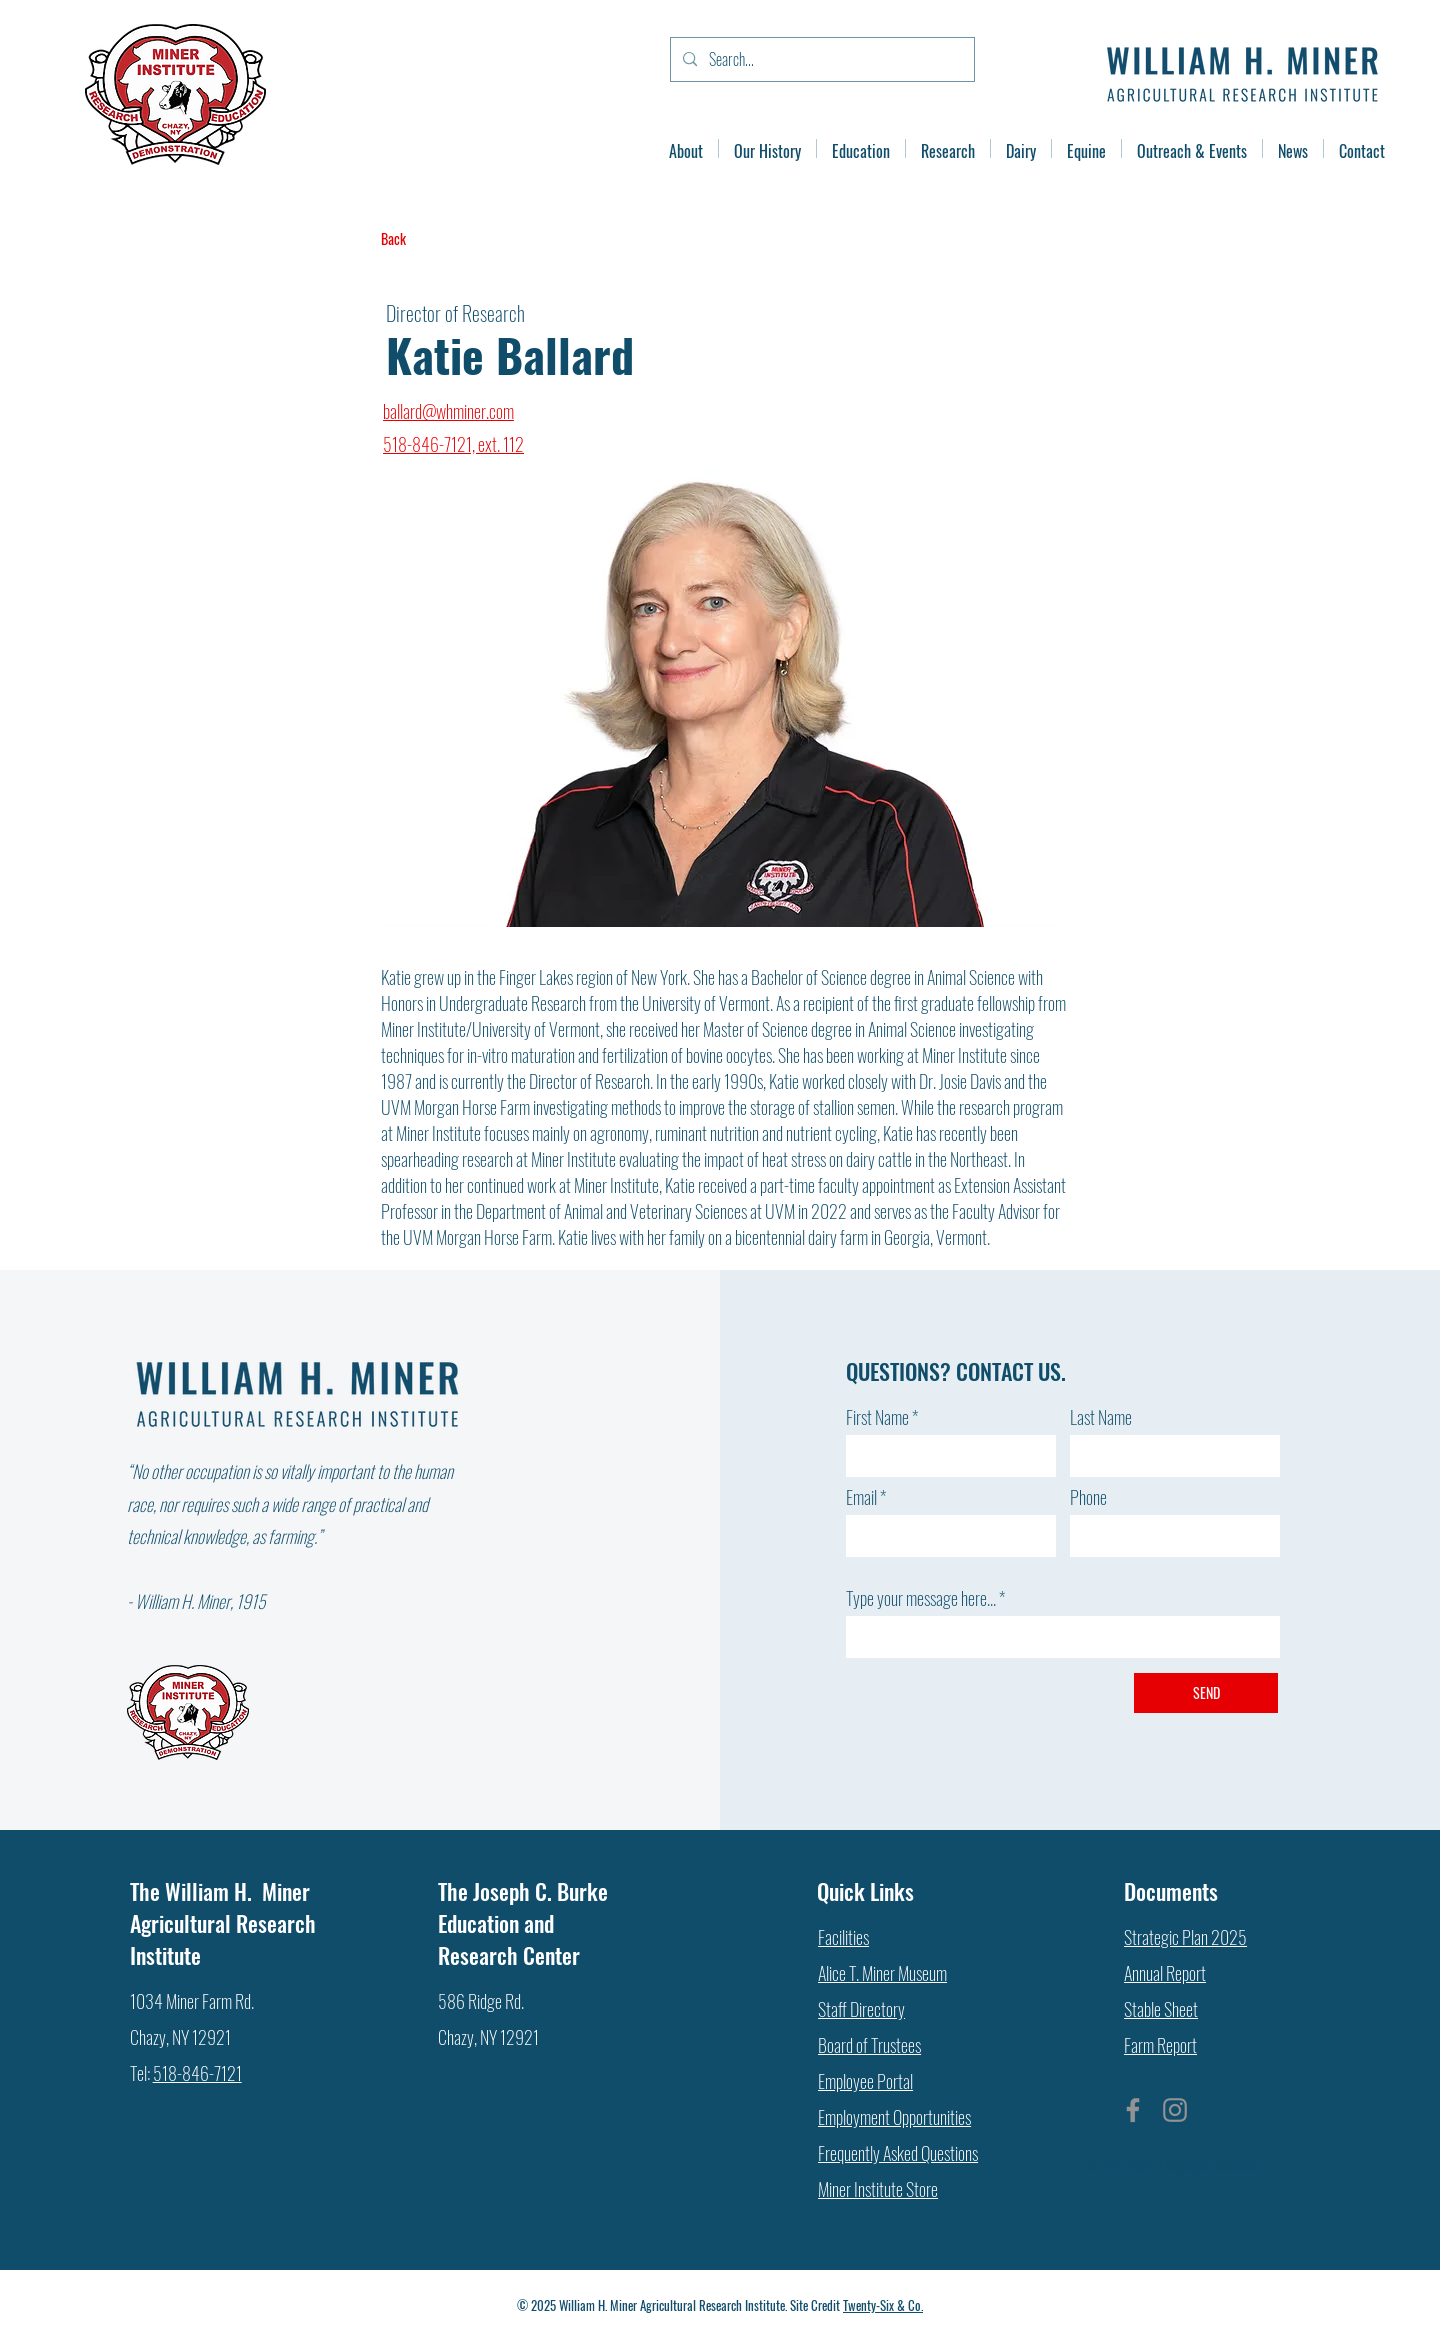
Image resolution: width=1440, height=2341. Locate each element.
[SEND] (1206, 1693)
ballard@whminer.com (448, 411)
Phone (1088, 1497)
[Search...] (820, 59)
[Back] (447, 239)
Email (861, 1497)
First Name (877, 1417)
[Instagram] (1175, 2110)
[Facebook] (1133, 2110)
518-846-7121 (197, 2073)
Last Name (1101, 1417)
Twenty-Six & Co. (883, 2305)
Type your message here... (921, 1598)
